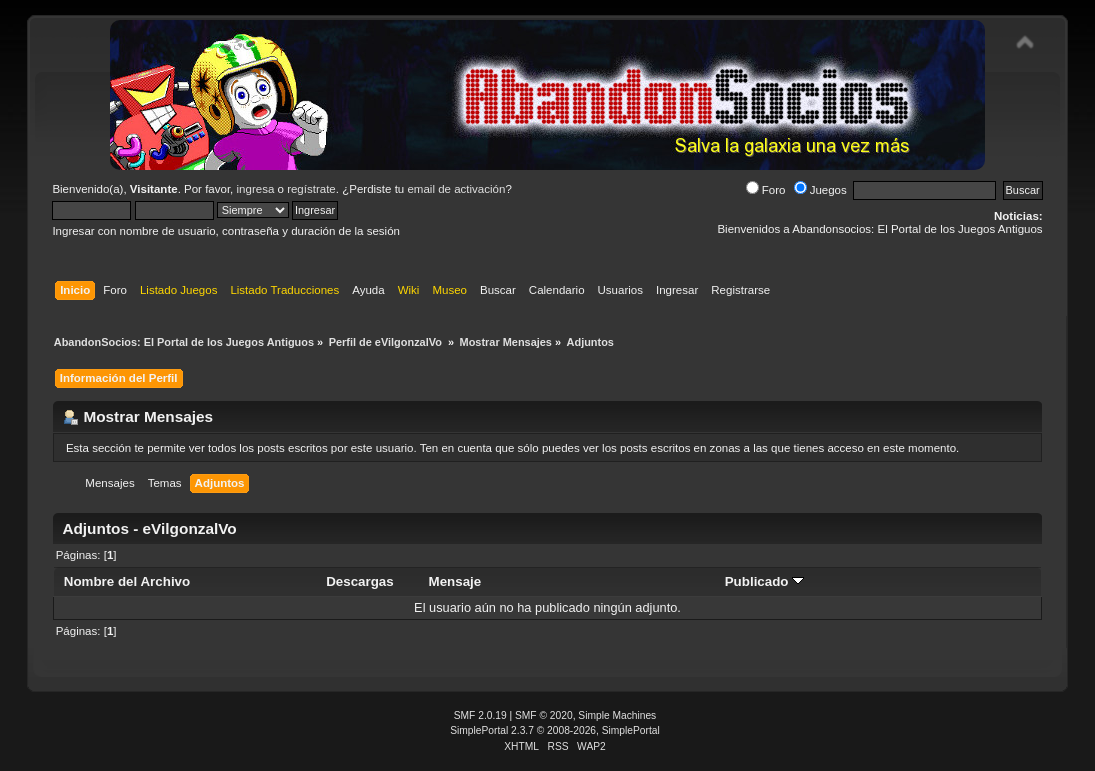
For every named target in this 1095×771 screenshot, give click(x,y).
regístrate (311, 189)
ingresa (256, 189)
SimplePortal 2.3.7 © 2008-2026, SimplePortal (555, 730)
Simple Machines (617, 715)
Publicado (765, 581)
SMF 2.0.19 (480, 715)
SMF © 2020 (544, 715)
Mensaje (455, 581)
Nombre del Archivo (127, 581)
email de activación (456, 189)
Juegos (820, 190)
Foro (766, 190)
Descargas (360, 581)
